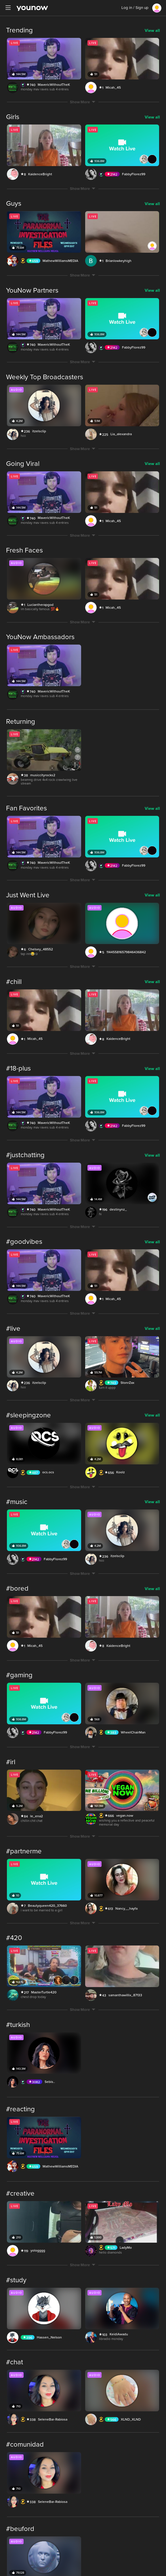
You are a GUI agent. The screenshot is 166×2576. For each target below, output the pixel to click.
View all (152, 30)
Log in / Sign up (134, 7)
